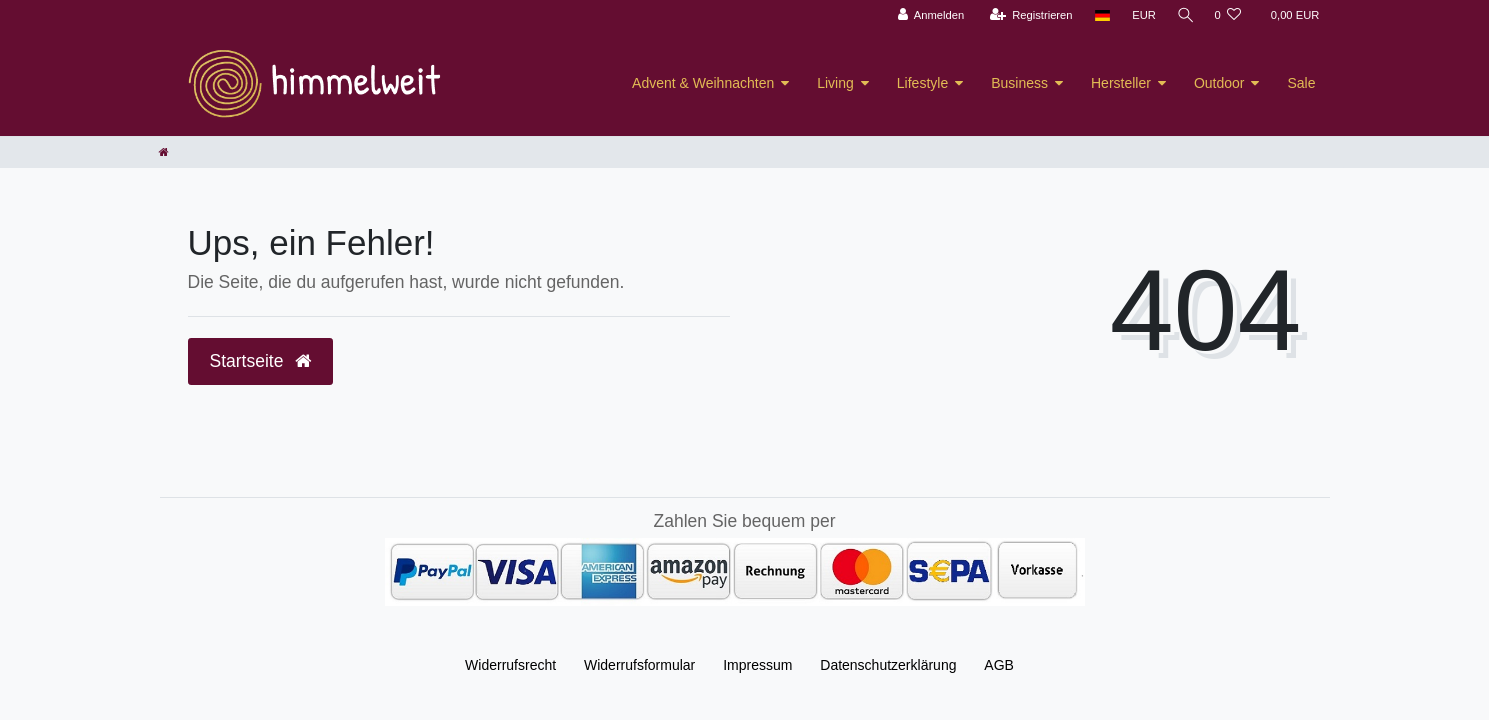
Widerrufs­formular (639, 665)
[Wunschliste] (1227, 15)
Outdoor (1219, 83)
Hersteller (1121, 83)
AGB (999, 665)
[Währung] (1140, 15)
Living (835, 83)
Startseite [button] (261, 361)
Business (1019, 83)
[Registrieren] (1027, 15)
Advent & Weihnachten (703, 83)
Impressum (757, 665)
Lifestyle (922, 83)
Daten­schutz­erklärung (888, 665)
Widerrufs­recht (510, 665)
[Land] (1098, 15)
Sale (1301, 83)
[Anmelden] (927, 15)
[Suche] (1183, 15)
